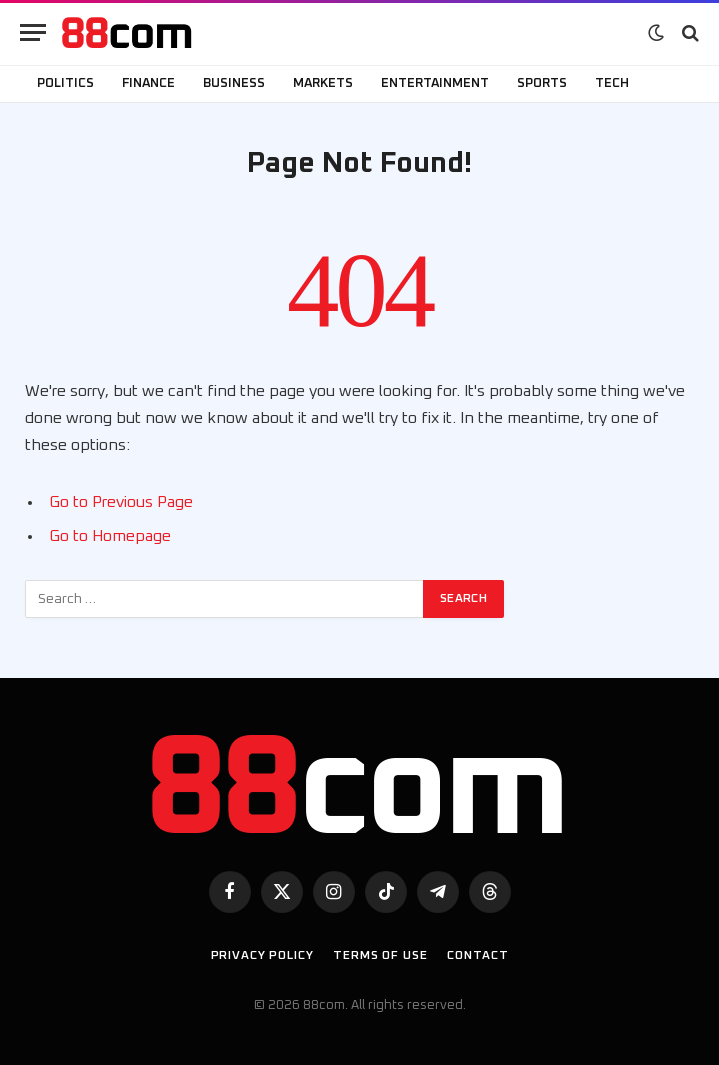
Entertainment (435, 83)
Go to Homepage (110, 536)
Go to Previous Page (121, 502)
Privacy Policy (262, 956)
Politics (65, 83)
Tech (612, 83)
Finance (148, 83)
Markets (323, 83)
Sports (542, 83)
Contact (477, 956)
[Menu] (33, 32)
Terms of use (380, 956)
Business (234, 83)
